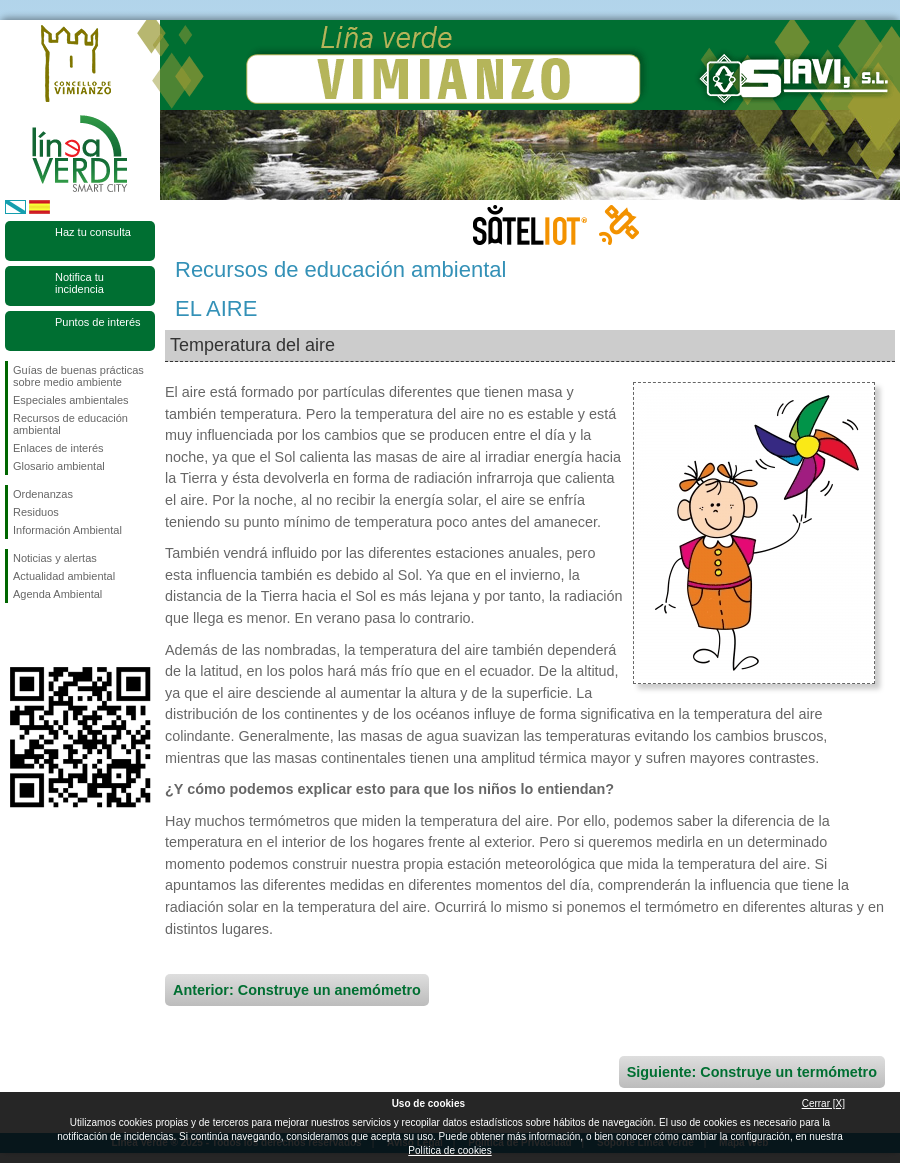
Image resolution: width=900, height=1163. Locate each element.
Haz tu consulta (93, 232)
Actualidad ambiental (64, 576)
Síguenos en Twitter (50, 635)
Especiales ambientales (71, 400)
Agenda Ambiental (57, 594)
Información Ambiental (67, 530)
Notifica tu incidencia (79, 283)
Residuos (36, 512)
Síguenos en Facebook (17, 635)
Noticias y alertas (55, 558)
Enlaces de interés (58, 448)
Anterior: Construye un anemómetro (297, 990)
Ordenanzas (43, 494)
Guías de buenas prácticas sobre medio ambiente (78, 376)
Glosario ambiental (59, 466)
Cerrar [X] (823, 1103)
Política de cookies (449, 1150)
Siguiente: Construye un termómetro (752, 1072)
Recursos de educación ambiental (70, 424)
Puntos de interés (98, 322)
